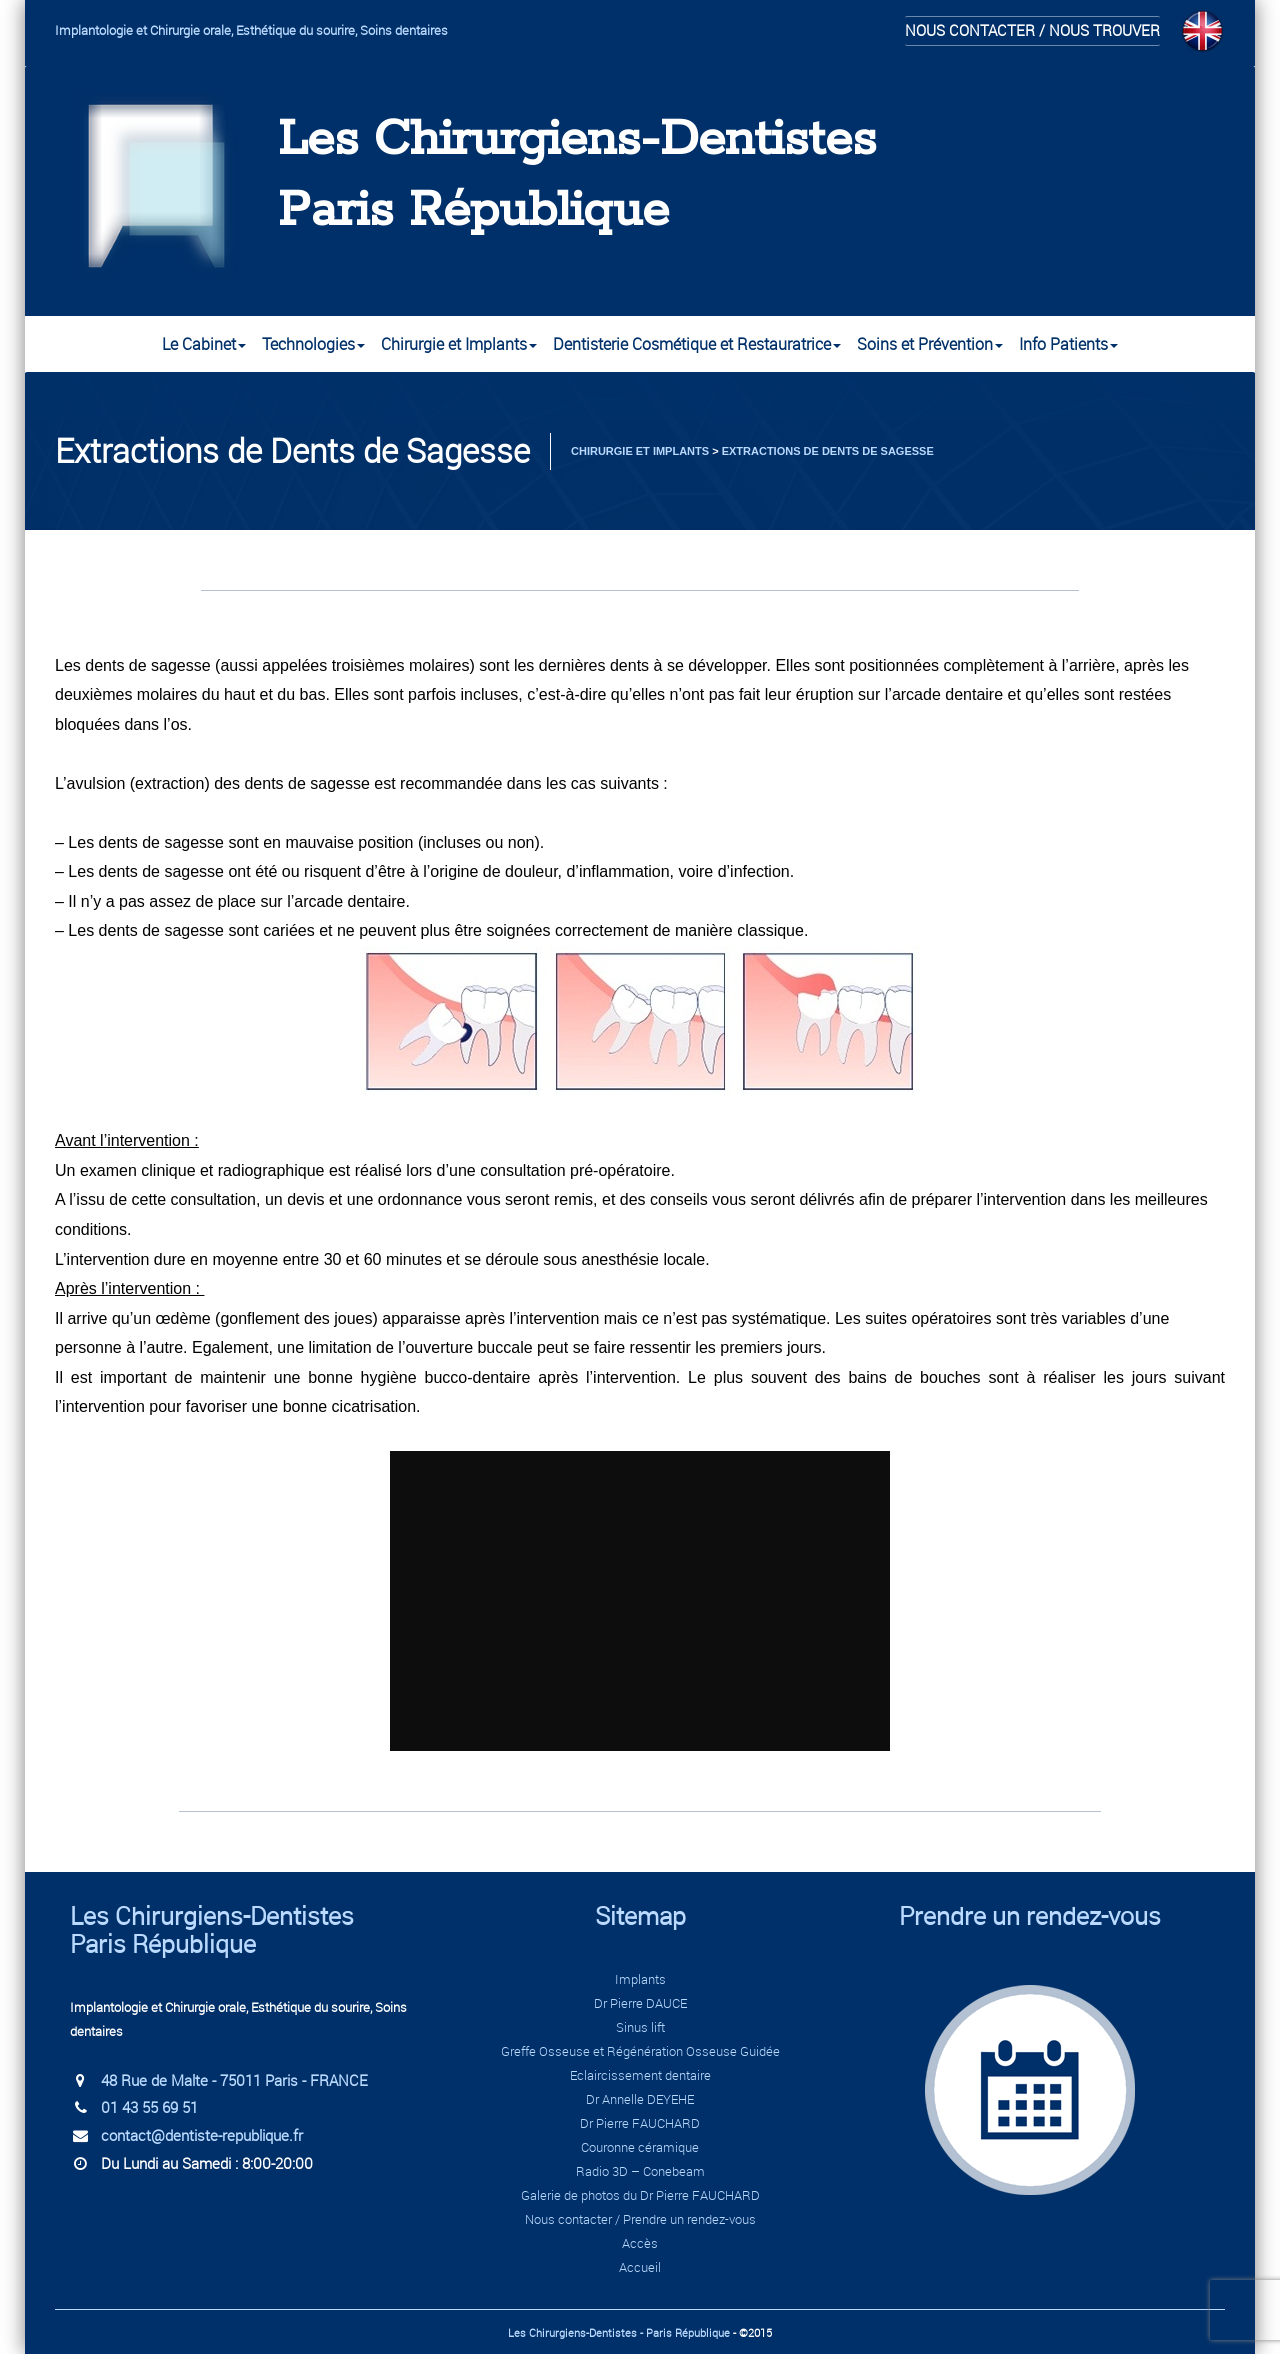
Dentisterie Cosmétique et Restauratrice (697, 344)
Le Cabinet (204, 344)
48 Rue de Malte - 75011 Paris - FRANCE (234, 2080)
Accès (640, 2243)
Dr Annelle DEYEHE (640, 2099)
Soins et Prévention (930, 344)
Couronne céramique (640, 2147)
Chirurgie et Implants (459, 344)
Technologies (313, 344)
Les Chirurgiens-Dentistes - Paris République (619, 2332)
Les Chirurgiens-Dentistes (577, 141)
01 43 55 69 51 (149, 2107)
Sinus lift (640, 2027)
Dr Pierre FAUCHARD (640, 2123)
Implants (640, 1979)
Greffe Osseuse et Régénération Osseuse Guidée (640, 2051)
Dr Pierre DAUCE (640, 2003)
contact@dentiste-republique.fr (202, 2135)
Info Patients (1068, 344)
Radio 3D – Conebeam (640, 2171)
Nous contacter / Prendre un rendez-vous (640, 2219)
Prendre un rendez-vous (1030, 1915)
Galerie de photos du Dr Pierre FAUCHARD (640, 2195)
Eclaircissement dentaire (640, 2075)
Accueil (640, 2267)
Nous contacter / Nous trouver (1032, 30)
